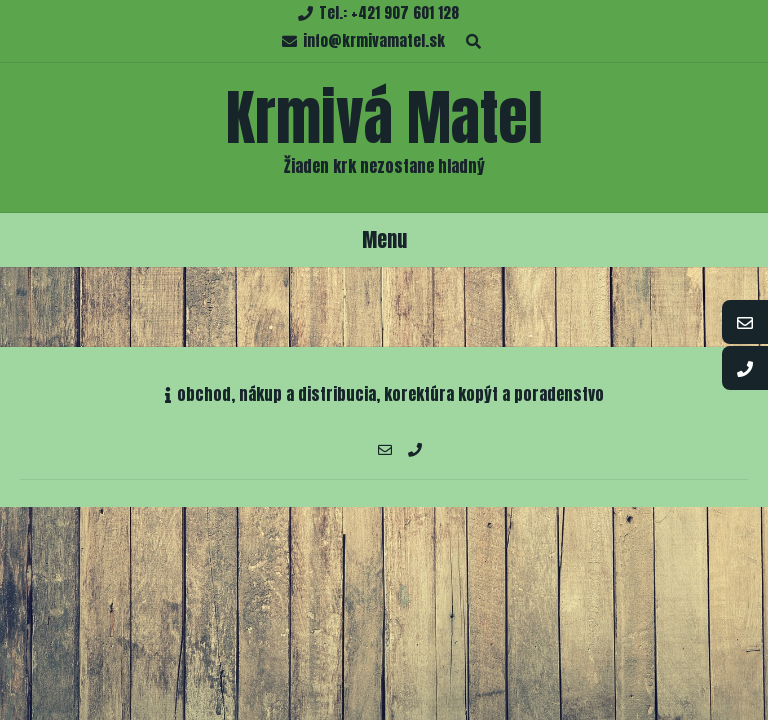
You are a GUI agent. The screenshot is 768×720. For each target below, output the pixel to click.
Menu (384, 239)
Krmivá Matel (384, 117)
